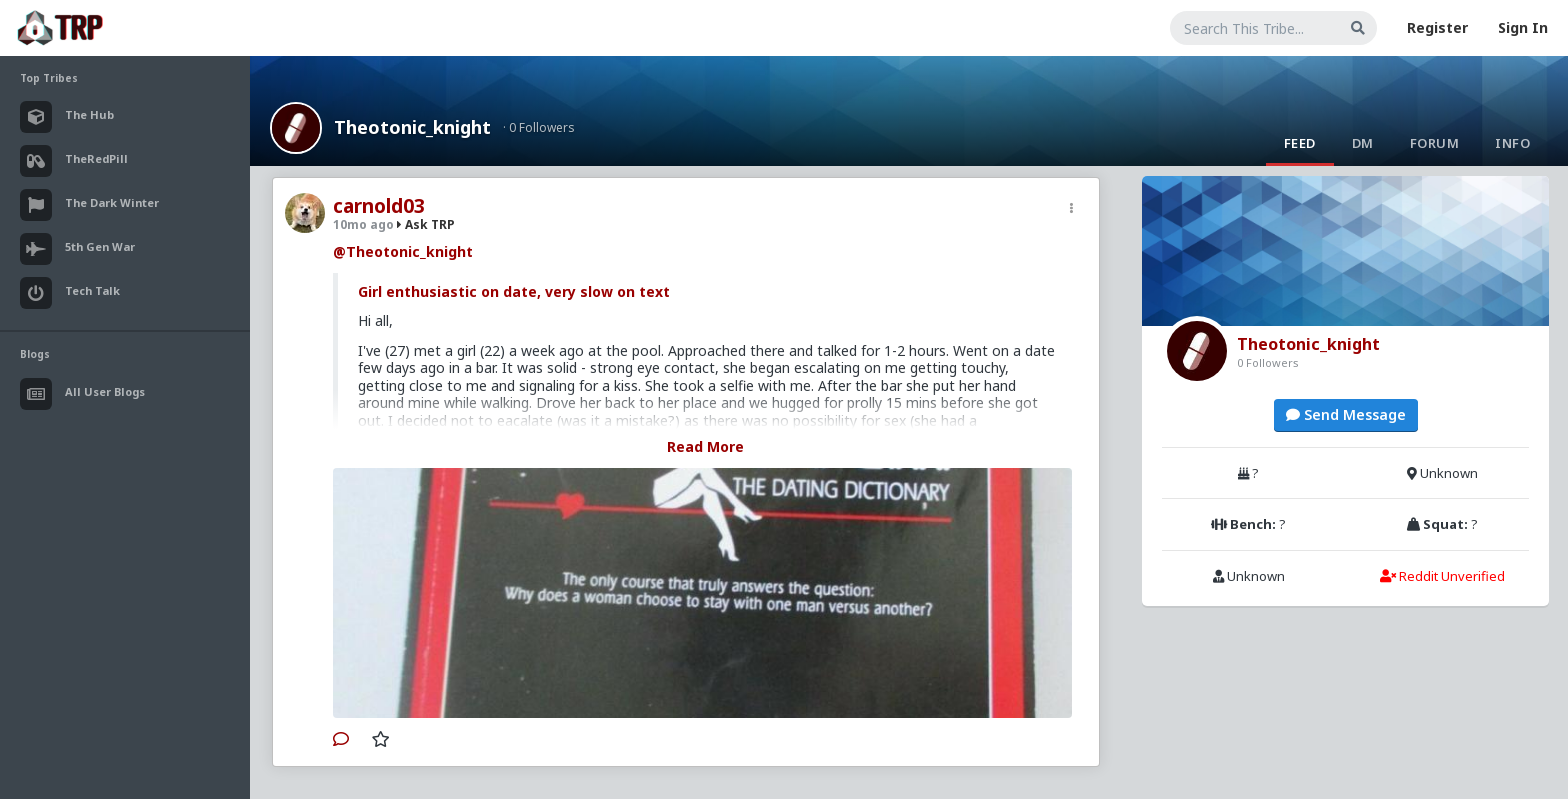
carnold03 (379, 206)
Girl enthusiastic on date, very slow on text (514, 291)
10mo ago (363, 224)
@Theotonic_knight (403, 251)
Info (1512, 143)
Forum (1435, 143)
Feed (1300, 143)
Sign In (1523, 27)
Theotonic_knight (412, 127)
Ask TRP (426, 224)
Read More (705, 446)
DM (1363, 143)
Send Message (1346, 414)
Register (1437, 27)
